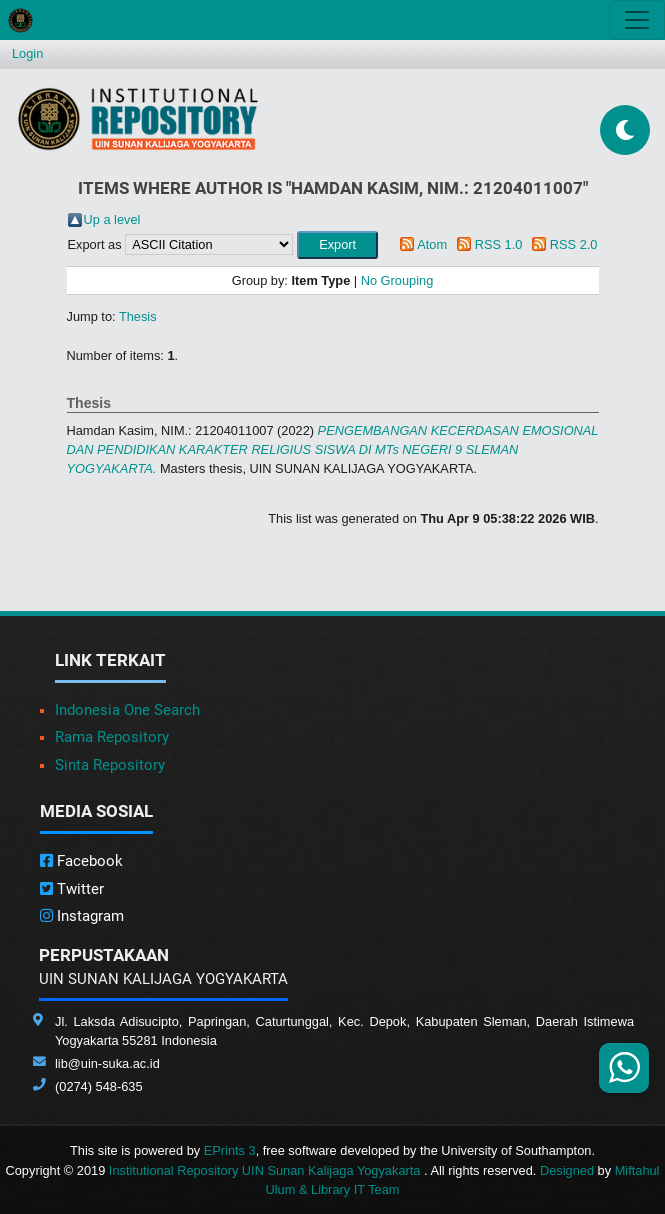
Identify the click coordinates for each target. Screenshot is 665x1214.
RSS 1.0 (499, 244)
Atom (432, 244)
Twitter (72, 889)
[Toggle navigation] (637, 20)
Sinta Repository (110, 765)
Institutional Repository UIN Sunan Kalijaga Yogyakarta (266, 1170)
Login (27, 53)
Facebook (81, 861)
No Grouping (397, 280)
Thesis (138, 316)
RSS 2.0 (574, 244)
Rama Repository (112, 737)
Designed (567, 1170)
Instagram (82, 916)
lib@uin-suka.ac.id (107, 1063)
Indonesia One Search (127, 710)
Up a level (112, 219)
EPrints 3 (230, 1150)
